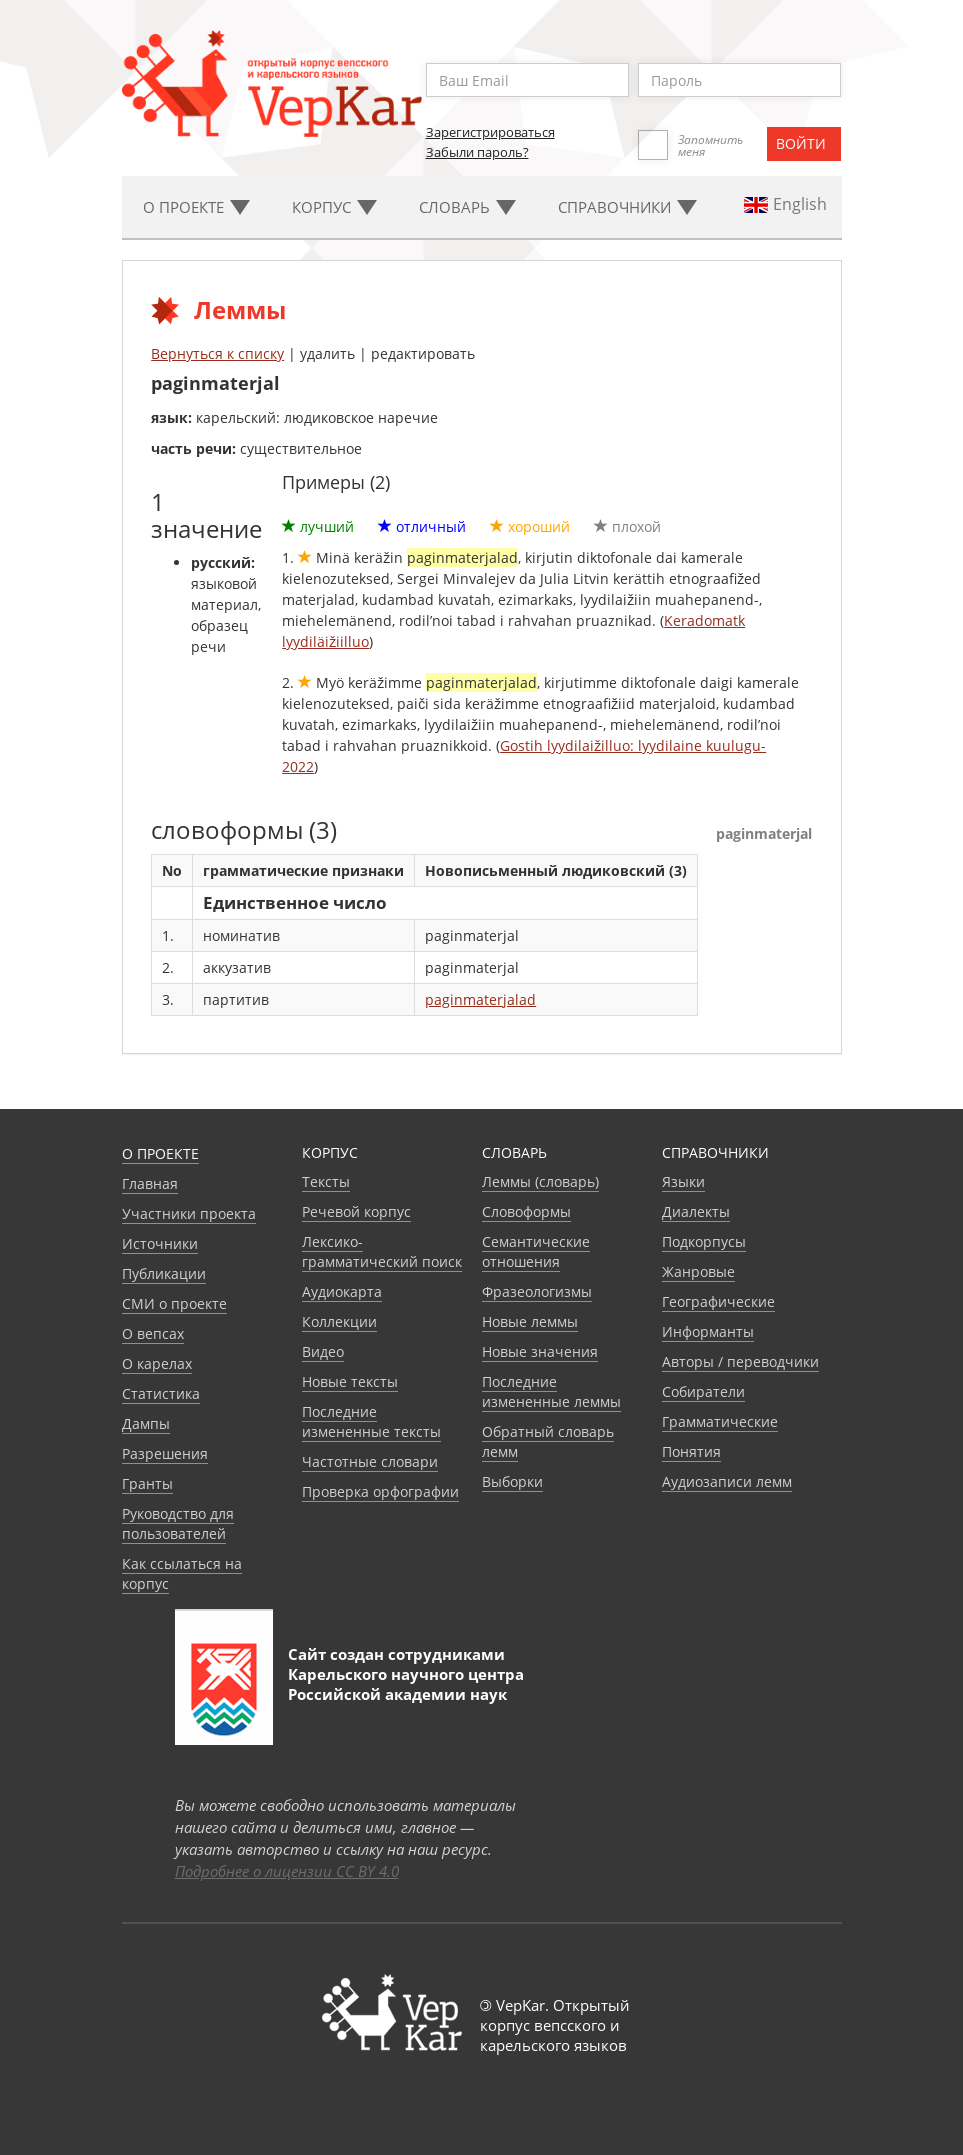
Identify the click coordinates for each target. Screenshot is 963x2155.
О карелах (157, 1363)
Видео (323, 1351)
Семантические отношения (536, 1251)
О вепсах (153, 1333)
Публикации (164, 1273)
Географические (718, 1301)
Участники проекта (189, 1213)
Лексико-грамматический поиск (382, 1251)
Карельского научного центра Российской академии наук (406, 1684)
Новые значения (540, 1351)
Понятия (691, 1451)
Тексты (326, 1181)
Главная (150, 1183)
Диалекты (696, 1211)
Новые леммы (530, 1321)
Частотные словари (370, 1461)
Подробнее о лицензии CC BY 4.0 (287, 1871)
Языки (683, 1181)
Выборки (512, 1481)
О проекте (160, 1153)
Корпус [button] (334, 207)
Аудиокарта (342, 1291)
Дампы (146, 1423)
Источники (160, 1243)
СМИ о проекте (174, 1303)
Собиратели (703, 1391)
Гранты (147, 1483)
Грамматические (720, 1421)
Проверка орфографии (380, 1491)
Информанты (708, 1331)
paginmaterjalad (480, 999)
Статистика (161, 1393)
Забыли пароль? (477, 152)
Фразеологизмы (537, 1291)
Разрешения (165, 1453)
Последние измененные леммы (551, 1391)
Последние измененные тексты (371, 1421)
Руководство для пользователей (178, 1523)
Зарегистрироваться (490, 132)
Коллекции (339, 1321)
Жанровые (698, 1271)
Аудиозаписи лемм (727, 1481)
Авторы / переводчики (740, 1361)
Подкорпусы (704, 1241)
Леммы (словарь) (540, 1181)
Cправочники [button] (627, 207)
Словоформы (526, 1211)
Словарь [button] (467, 207)
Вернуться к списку (217, 353)
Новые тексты (350, 1381)
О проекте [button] (196, 207)
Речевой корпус (356, 1211)
